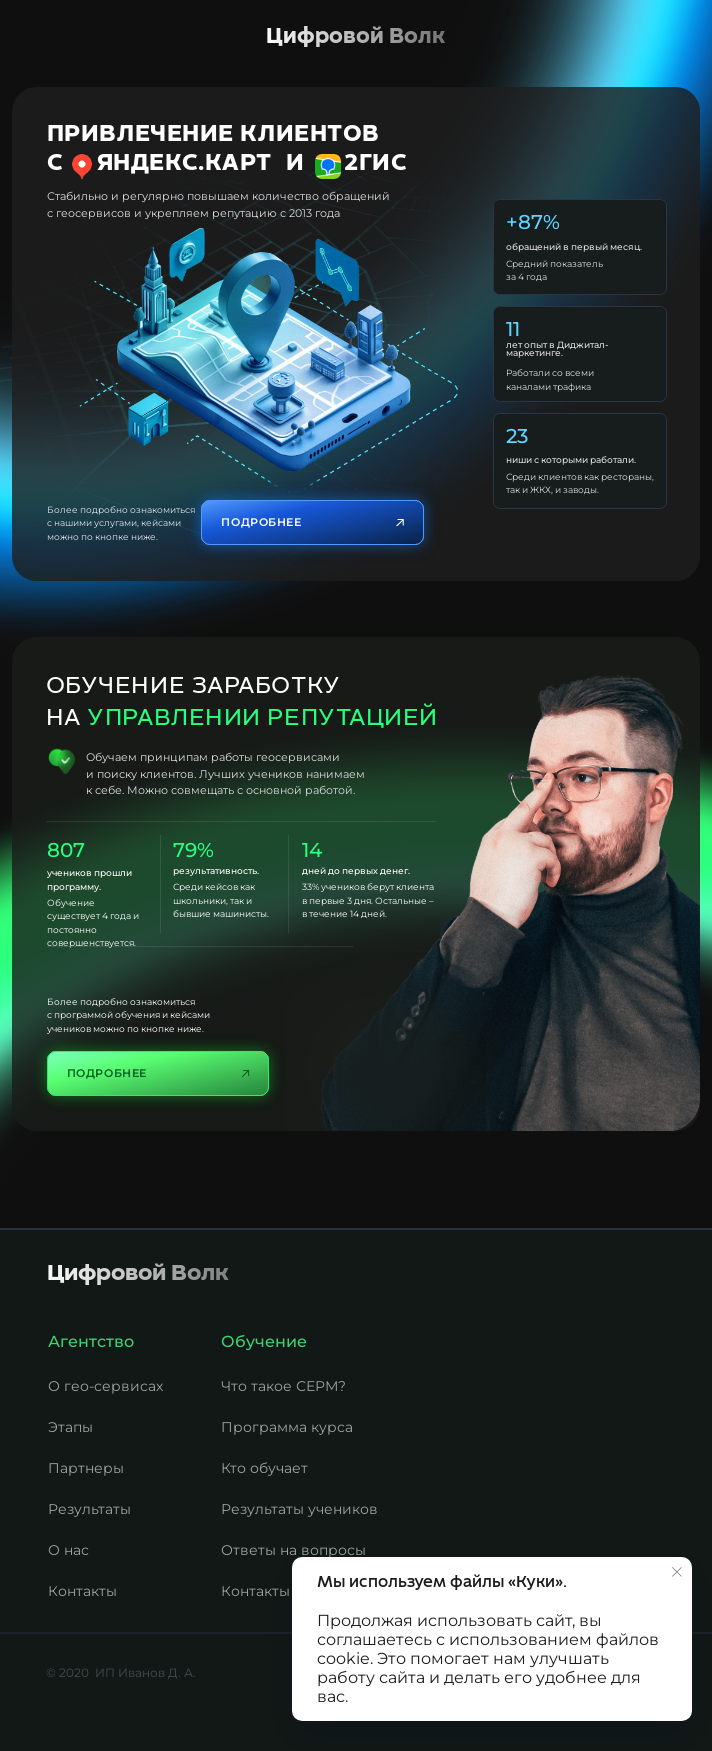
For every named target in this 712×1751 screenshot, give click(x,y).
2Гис (376, 163)
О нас (68, 1550)
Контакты (255, 1591)
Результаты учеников (299, 1509)
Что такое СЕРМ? (283, 1386)
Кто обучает (264, 1468)
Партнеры (86, 1468)
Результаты (89, 1509)
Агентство (91, 1341)
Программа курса (287, 1427)
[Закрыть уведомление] (677, 1572)
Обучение (264, 1341)
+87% (533, 222)
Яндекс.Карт (184, 163)
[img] (262, 353)
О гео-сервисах (105, 1386)
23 (517, 436)
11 (513, 329)
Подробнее (107, 1073)
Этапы (70, 1427)
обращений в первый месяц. (574, 246)
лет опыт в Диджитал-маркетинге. (557, 349)
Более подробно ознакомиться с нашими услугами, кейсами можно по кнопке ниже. (121, 523)
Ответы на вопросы (293, 1550)
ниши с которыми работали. (571, 459)
